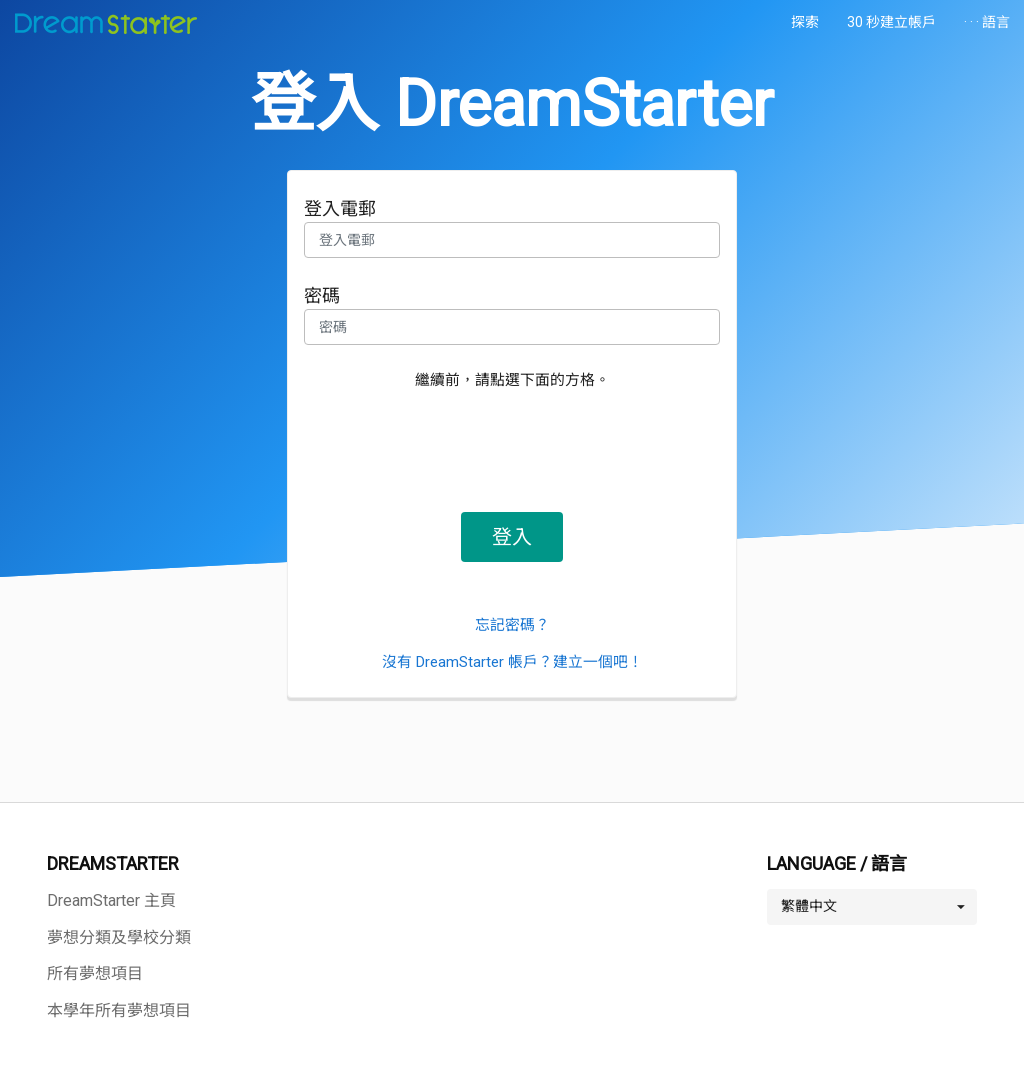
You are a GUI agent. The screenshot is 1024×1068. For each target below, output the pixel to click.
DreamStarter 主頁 (111, 900)
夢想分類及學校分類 (119, 937)
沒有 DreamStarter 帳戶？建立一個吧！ (512, 662)
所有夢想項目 (95, 973)
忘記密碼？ (512, 625)
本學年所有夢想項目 (119, 1010)
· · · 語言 (987, 22)
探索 (805, 22)
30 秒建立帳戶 (891, 22)
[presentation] (512, 445)
